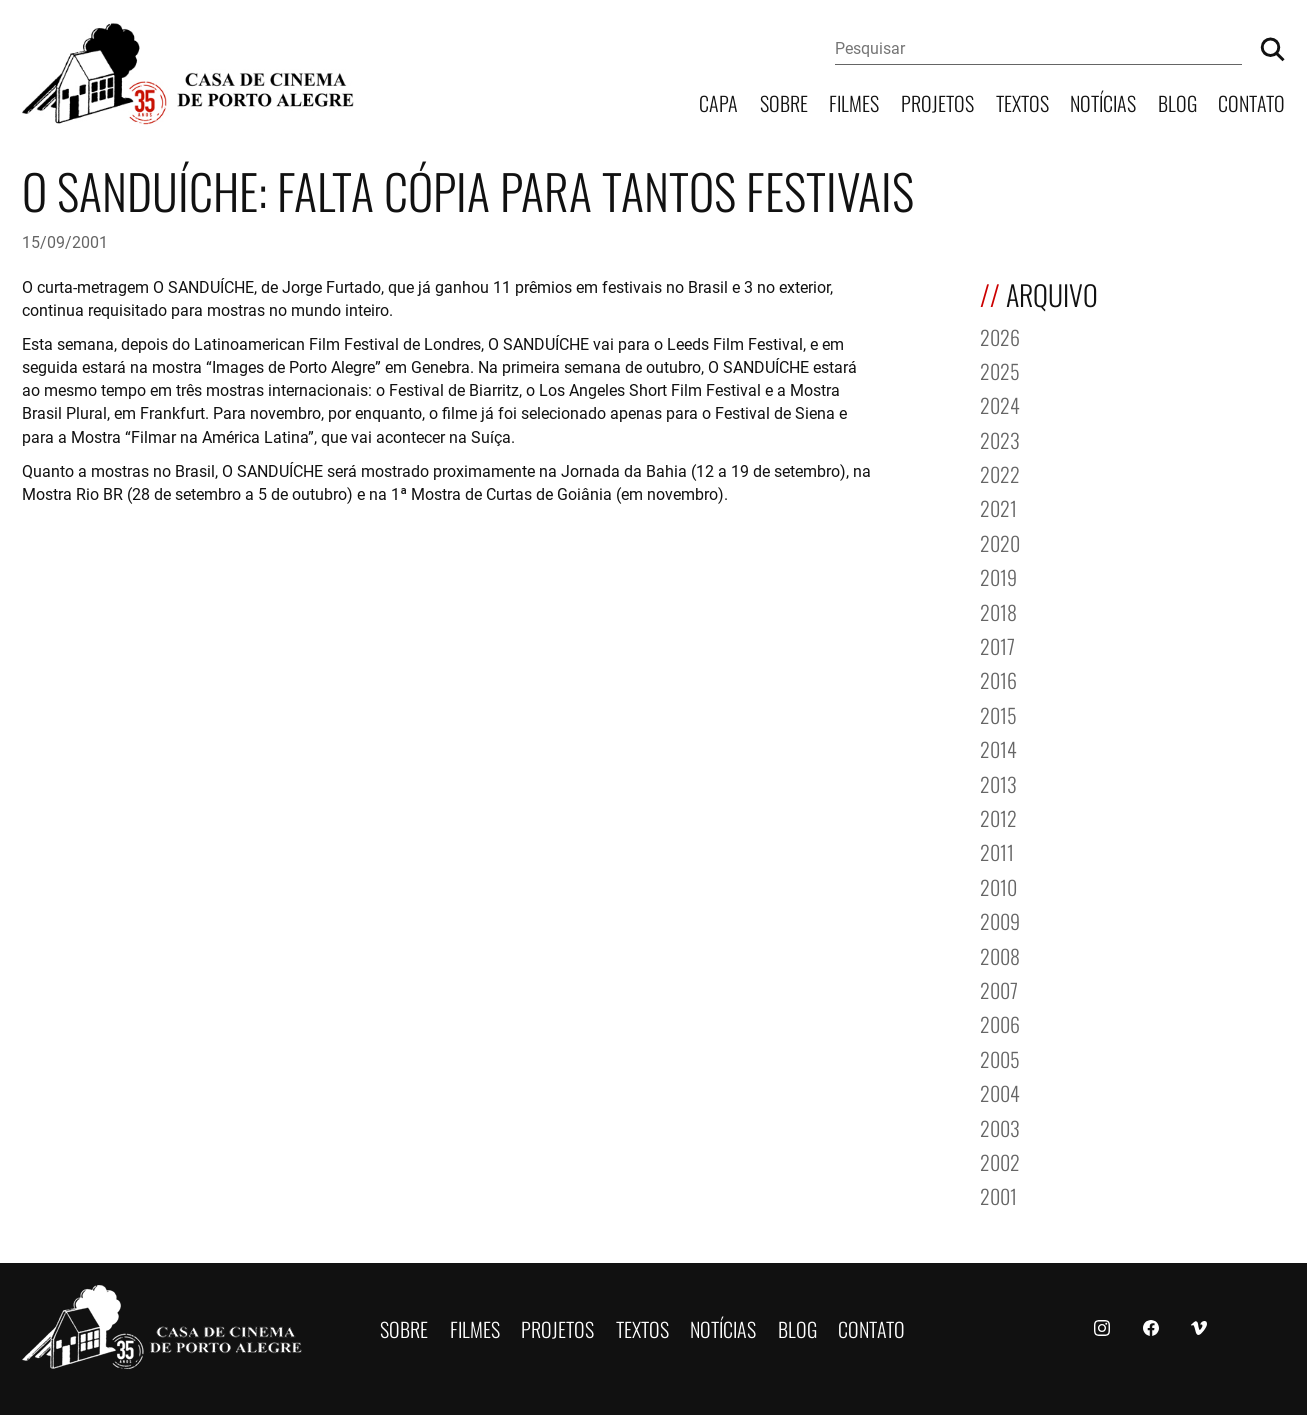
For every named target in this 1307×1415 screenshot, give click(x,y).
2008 (1000, 954)
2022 (1000, 472)
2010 (998, 885)
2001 (998, 1194)
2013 (998, 782)
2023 (1000, 438)
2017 (997, 644)
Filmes (854, 101)
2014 (998, 747)
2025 (1000, 369)
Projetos (937, 101)
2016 (998, 678)
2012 (998, 816)
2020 (1000, 541)
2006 (1000, 1022)
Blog (1177, 101)
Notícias (1103, 101)
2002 (1000, 1160)
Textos (1022, 101)
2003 (1000, 1126)
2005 (1000, 1057)
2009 (1000, 919)
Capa (718, 101)
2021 (998, 506)
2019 (998, 575)
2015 (998, 713)
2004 (1000, 1091)
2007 (999, 988)
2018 (998, 610)
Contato (1251, 101)
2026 (1000, 335)
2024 (1000, 403)
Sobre (784, 101)
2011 (997, 850)
